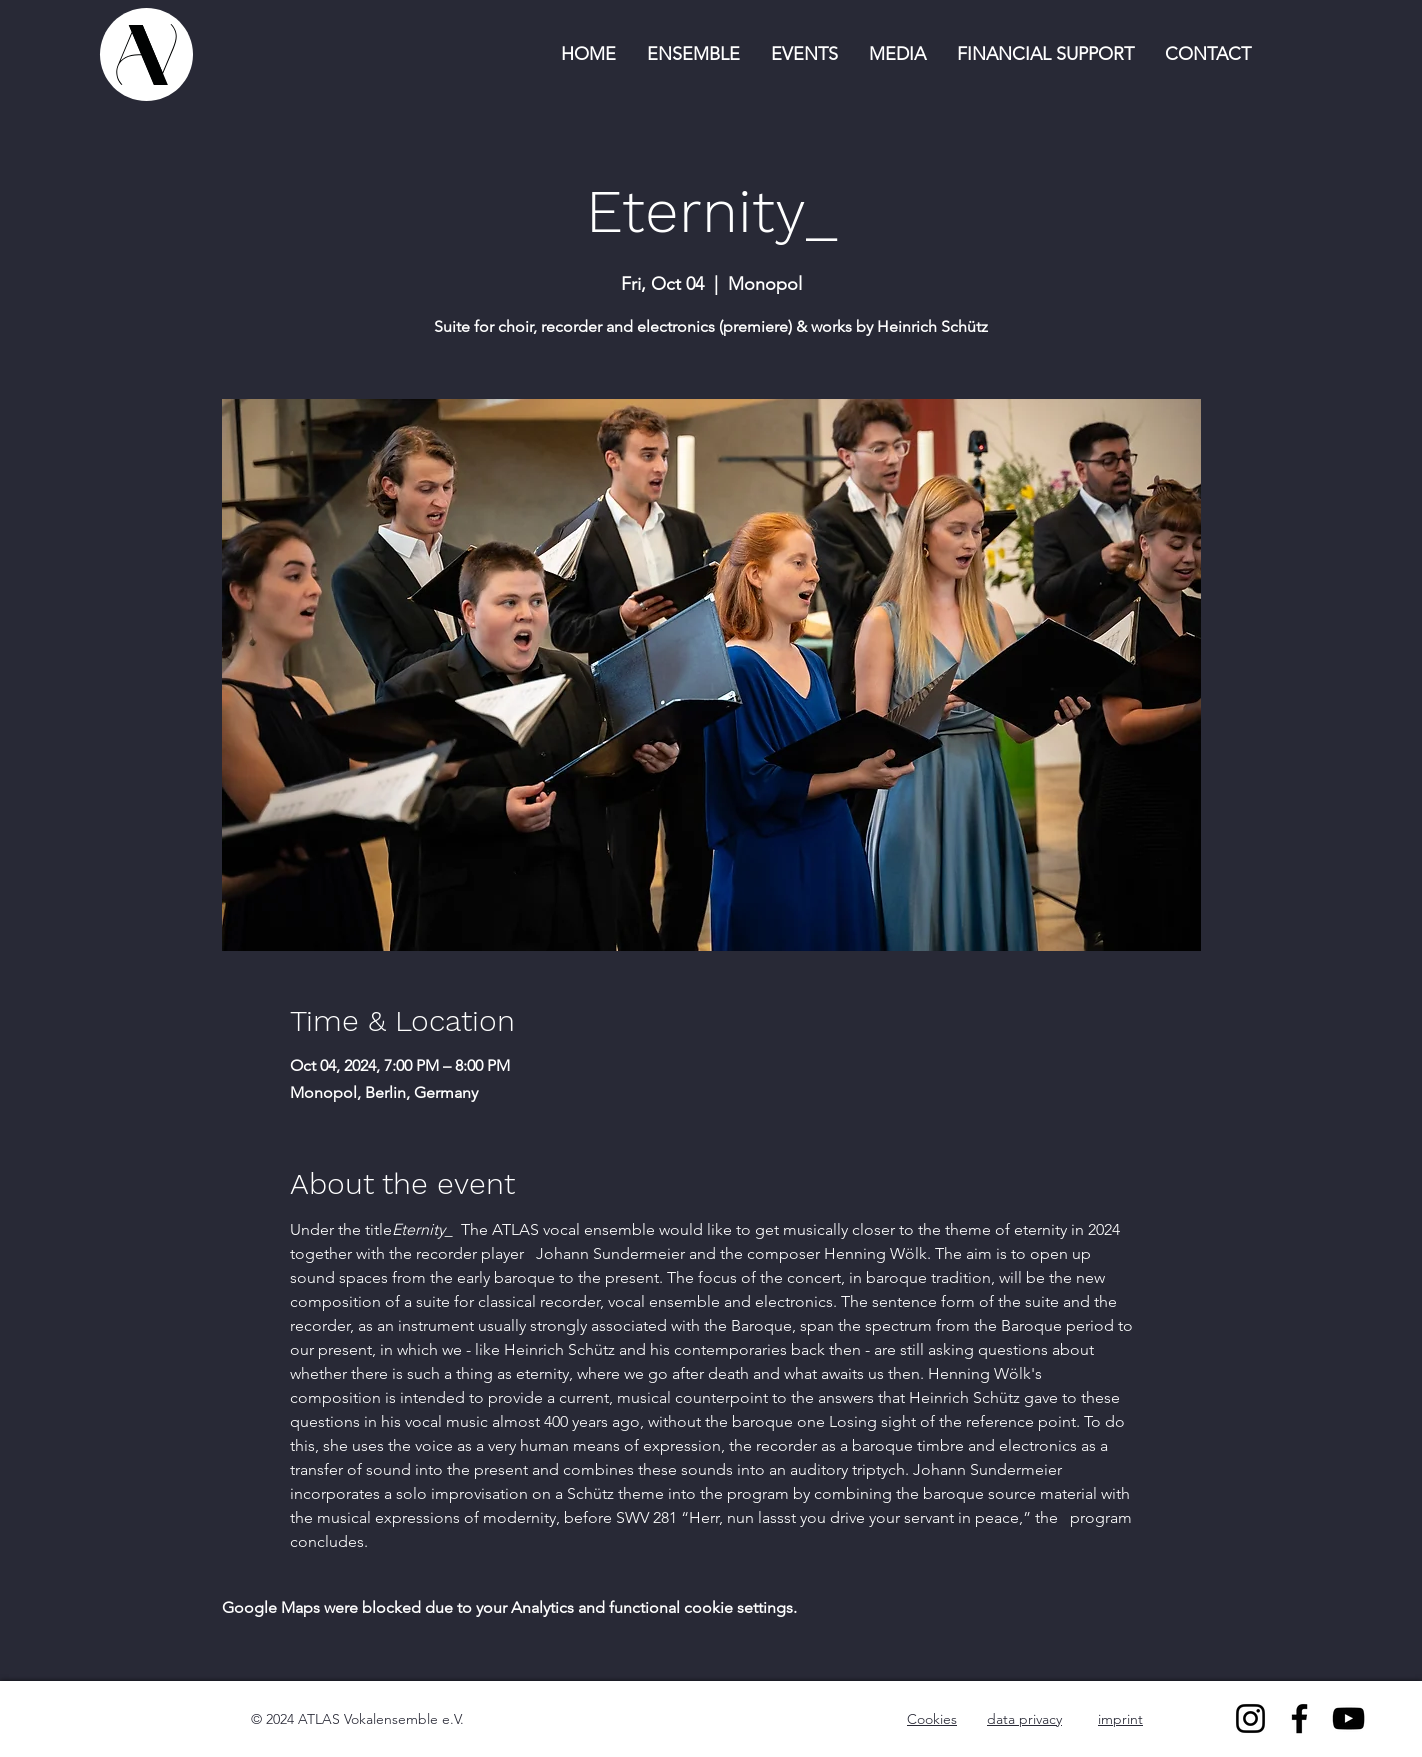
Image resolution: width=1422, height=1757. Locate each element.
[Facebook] (1299, 1718)
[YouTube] (1348, 1718)
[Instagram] (1250, 1718)
